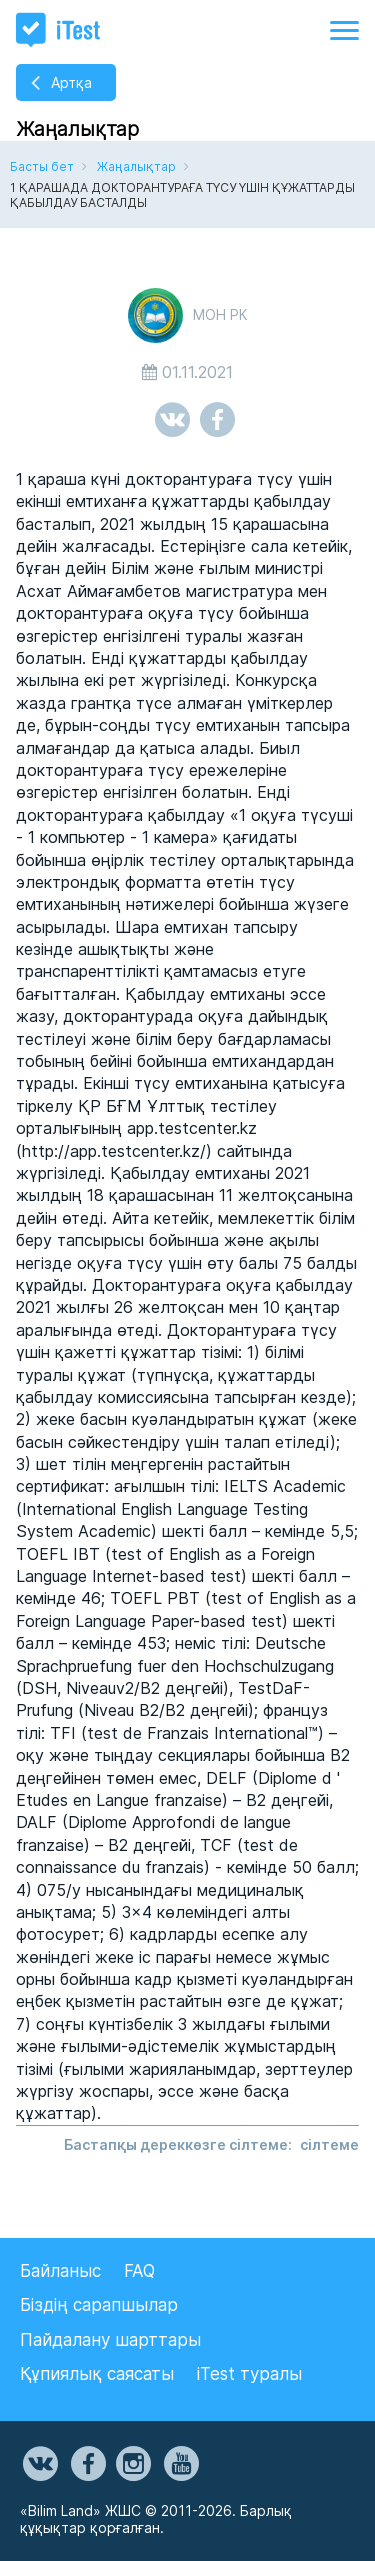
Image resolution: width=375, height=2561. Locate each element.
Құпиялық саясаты (97, 2374)
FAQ (139, 2271)
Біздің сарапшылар (99, 2305)
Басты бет (42, 166)
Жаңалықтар (136, 166)
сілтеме (329, 2144)
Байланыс (60, 2271)
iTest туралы (249, 2374)
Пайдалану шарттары (110, 2340)
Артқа (71, 82)
